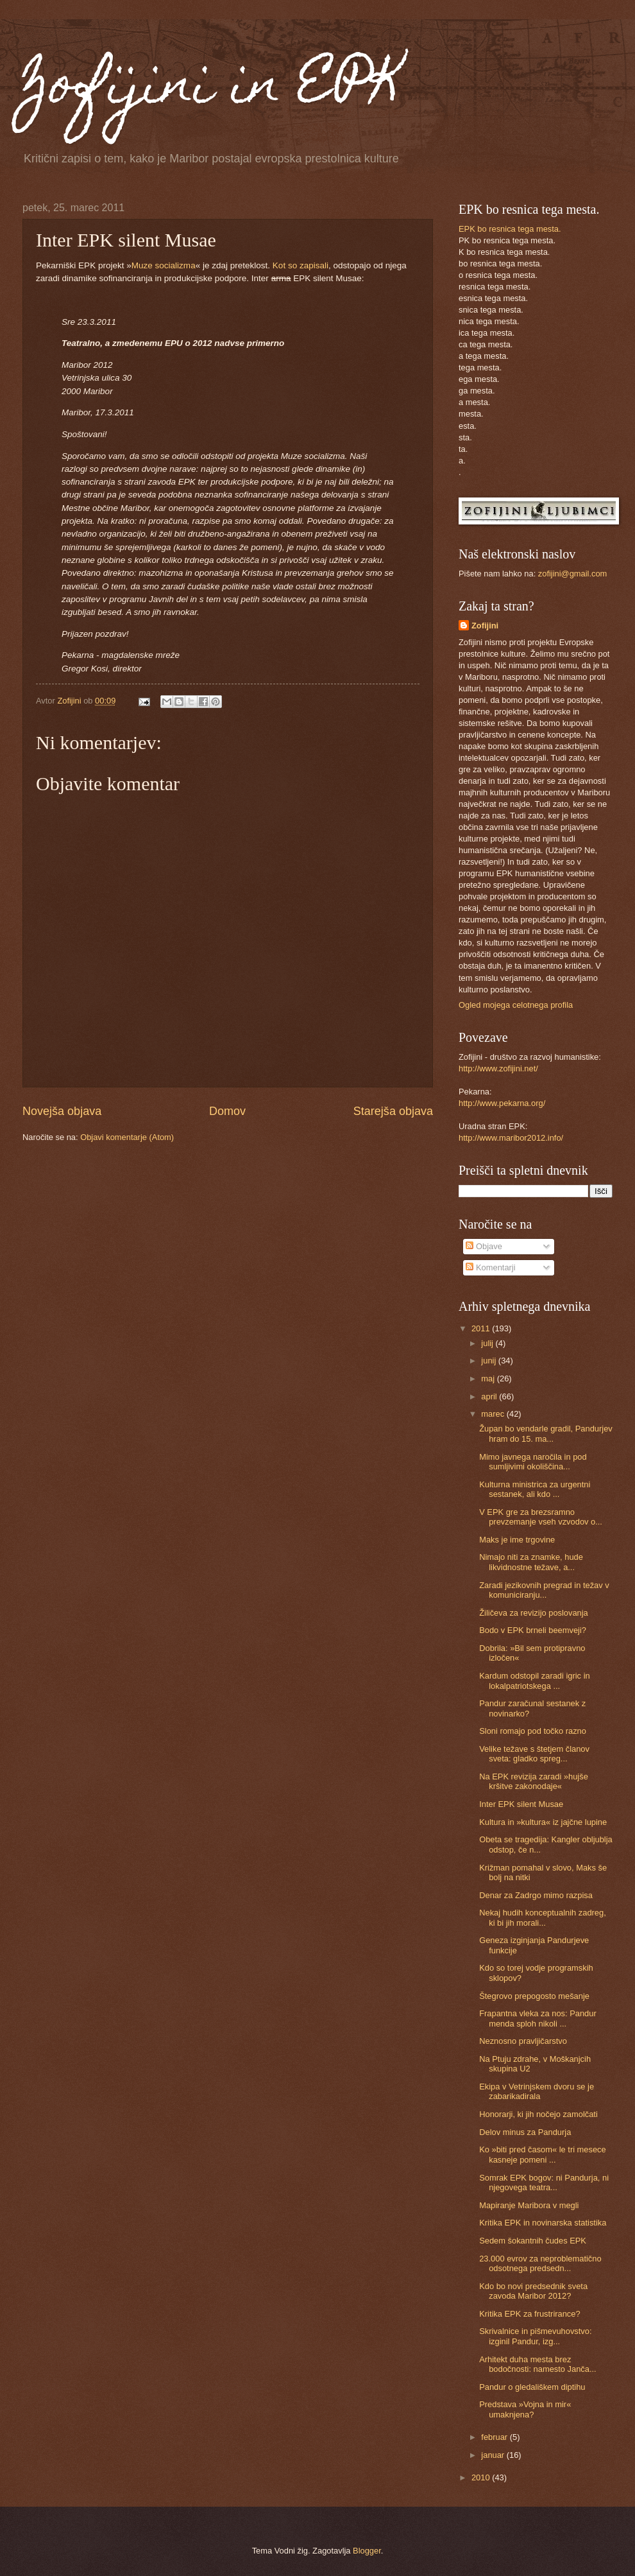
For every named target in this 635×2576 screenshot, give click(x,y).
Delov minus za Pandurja (525, 2132)
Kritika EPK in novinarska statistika (542, 2222)
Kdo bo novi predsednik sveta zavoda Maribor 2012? (533, 2291)
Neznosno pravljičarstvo (523, 2041)
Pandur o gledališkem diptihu (532, 2387)
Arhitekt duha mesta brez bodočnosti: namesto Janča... (537, 2364)
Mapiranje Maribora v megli (529, 2205)
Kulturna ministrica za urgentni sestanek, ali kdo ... (534, 1489)
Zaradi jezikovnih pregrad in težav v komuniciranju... (544, 1590)
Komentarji (490, 1267)
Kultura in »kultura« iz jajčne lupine (543, 1822)
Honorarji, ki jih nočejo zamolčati (538, 2114)
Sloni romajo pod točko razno (532, 1731)
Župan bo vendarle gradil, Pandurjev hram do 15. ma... (546, 1433)
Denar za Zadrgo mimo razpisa (536, 1895)
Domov (227, 1111)
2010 (481, 2477)
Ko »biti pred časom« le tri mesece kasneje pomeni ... (542, 2154)
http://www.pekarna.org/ (502, 1103)
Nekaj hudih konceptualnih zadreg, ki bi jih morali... (542, 1917)
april (490, 1396)
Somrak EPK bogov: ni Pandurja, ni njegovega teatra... (544, 2182)
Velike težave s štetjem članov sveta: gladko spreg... (534, 1753)
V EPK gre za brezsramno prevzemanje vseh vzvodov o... (540, 1516)
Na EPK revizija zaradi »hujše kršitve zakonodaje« (533, 1781)
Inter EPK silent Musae (521, 1804)
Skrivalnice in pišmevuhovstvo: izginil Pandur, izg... (535, 2336)
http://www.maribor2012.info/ (511, 1138)
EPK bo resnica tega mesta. (510, 229)
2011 (481, 1328)
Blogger (367, 2550)
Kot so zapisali (300, 265)
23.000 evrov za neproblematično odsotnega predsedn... (540, 2263)
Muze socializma (163, 265)
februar (495, 2437)
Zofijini (484, 625)
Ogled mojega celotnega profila (516, 1005)
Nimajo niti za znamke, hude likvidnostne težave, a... (531, 1561)
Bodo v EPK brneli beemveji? (532, 1630)
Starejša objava (393, 1111)
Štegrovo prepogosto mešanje (534, 1996)
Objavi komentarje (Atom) (127, 1137)
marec (493, 1414)
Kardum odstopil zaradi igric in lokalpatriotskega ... (534, 1680)
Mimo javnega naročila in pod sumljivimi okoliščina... (532, 1461)
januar (493, 2455)
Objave (484, 1246)
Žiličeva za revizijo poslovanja (533, 1613)
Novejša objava (61, 1111)
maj (488, 1378)
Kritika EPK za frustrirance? (529, 2314)
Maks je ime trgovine (517, 1539)
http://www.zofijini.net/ (498, 1068)
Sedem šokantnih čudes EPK (532, 2240)
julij (488, 1343)
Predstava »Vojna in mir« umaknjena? (525, 2409)
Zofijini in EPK (212, 88)
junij (489, 1360)
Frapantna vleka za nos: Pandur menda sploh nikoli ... (538, 2018)
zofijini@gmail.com (572, 573)
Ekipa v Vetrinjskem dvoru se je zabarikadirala (536, 2091)
